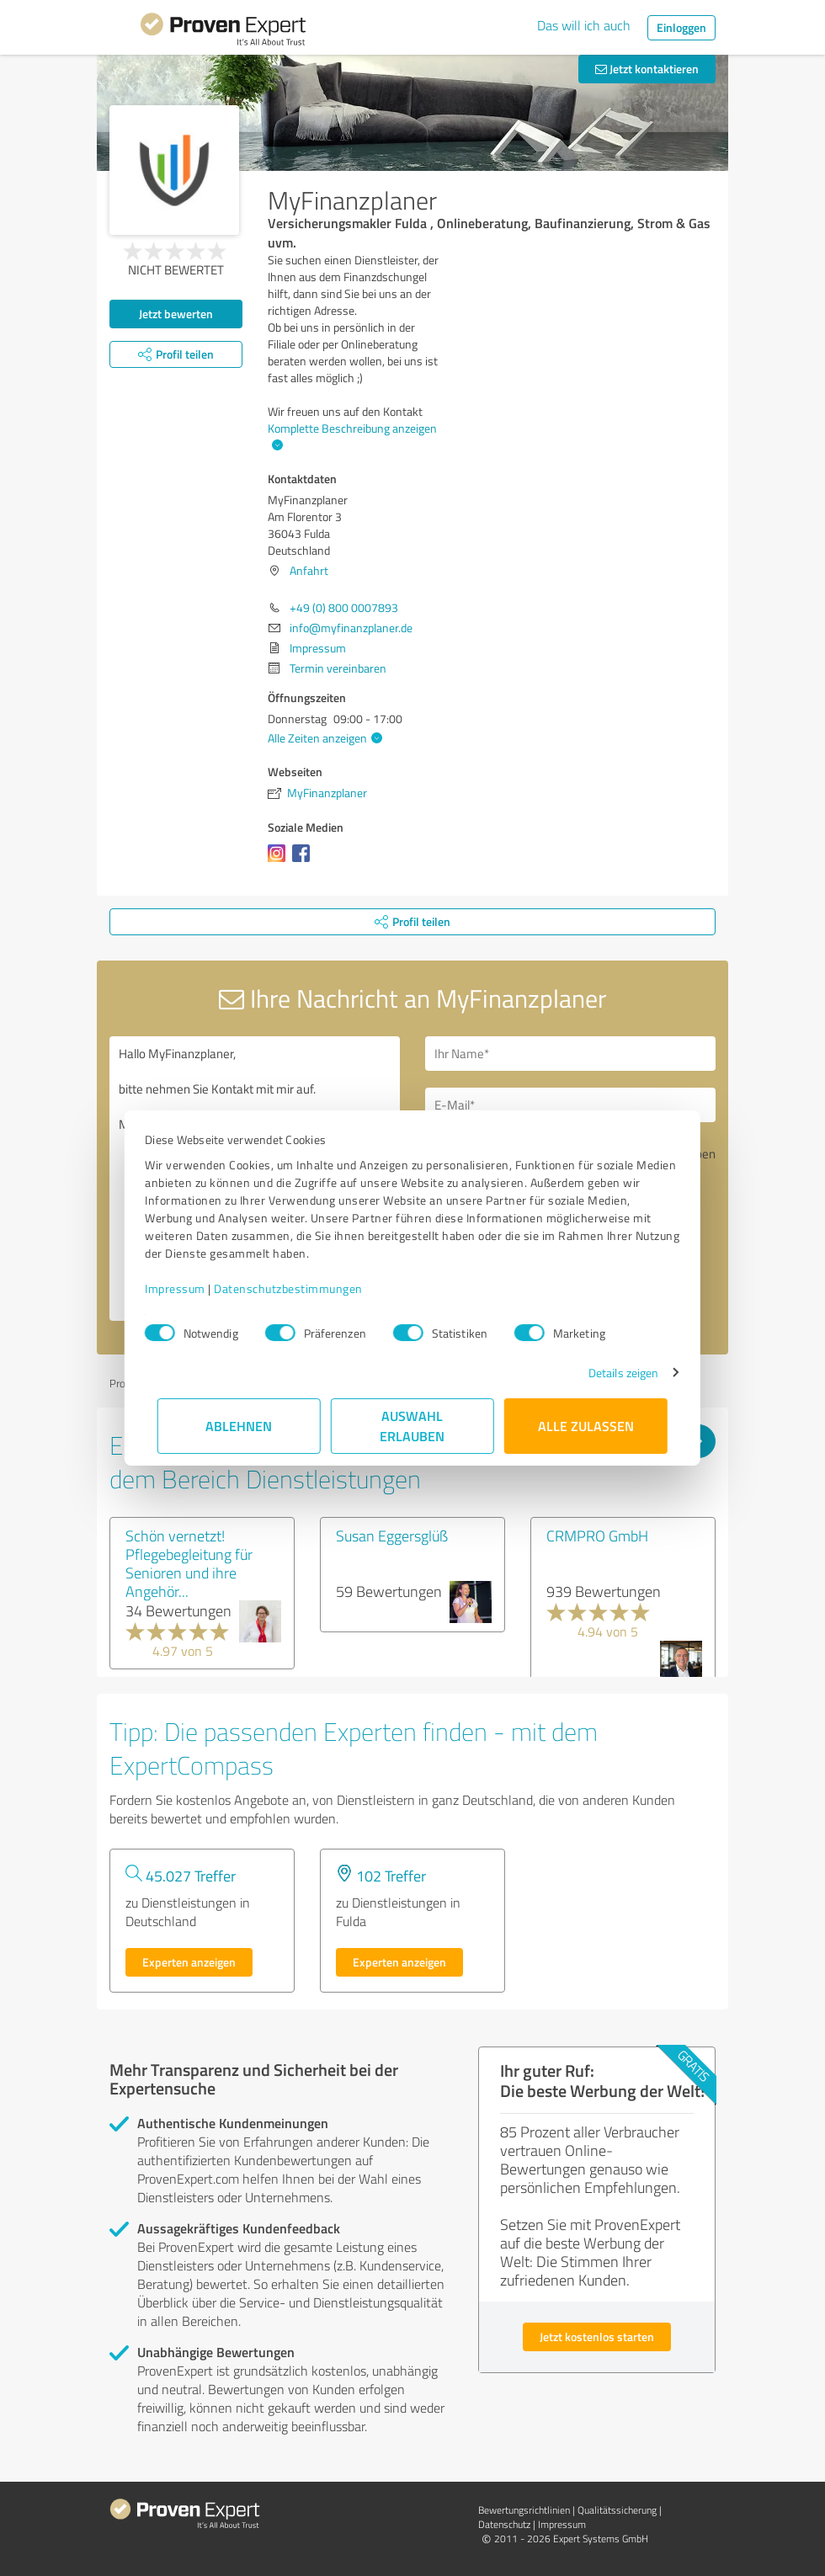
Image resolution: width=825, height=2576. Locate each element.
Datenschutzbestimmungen (300, 1288)
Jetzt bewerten (176, 314)
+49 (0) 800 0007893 (344, 607)
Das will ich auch (584, 25)
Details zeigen (611, 1373)
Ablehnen (239, 1425)
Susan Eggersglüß (392, 1535)
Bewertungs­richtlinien (524, 2510)
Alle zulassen (586, 1425)
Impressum (187, 1288)
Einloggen (681, 27)
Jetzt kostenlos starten (597, 2336)
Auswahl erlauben (413, 1425)
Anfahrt (309, 570)
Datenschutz (504, 2524)
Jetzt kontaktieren (647, 69)
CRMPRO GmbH (597, 1535)
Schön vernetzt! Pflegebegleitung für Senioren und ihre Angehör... (189, 1563)
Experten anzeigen (189, 1962)
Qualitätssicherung (617, 2510)
